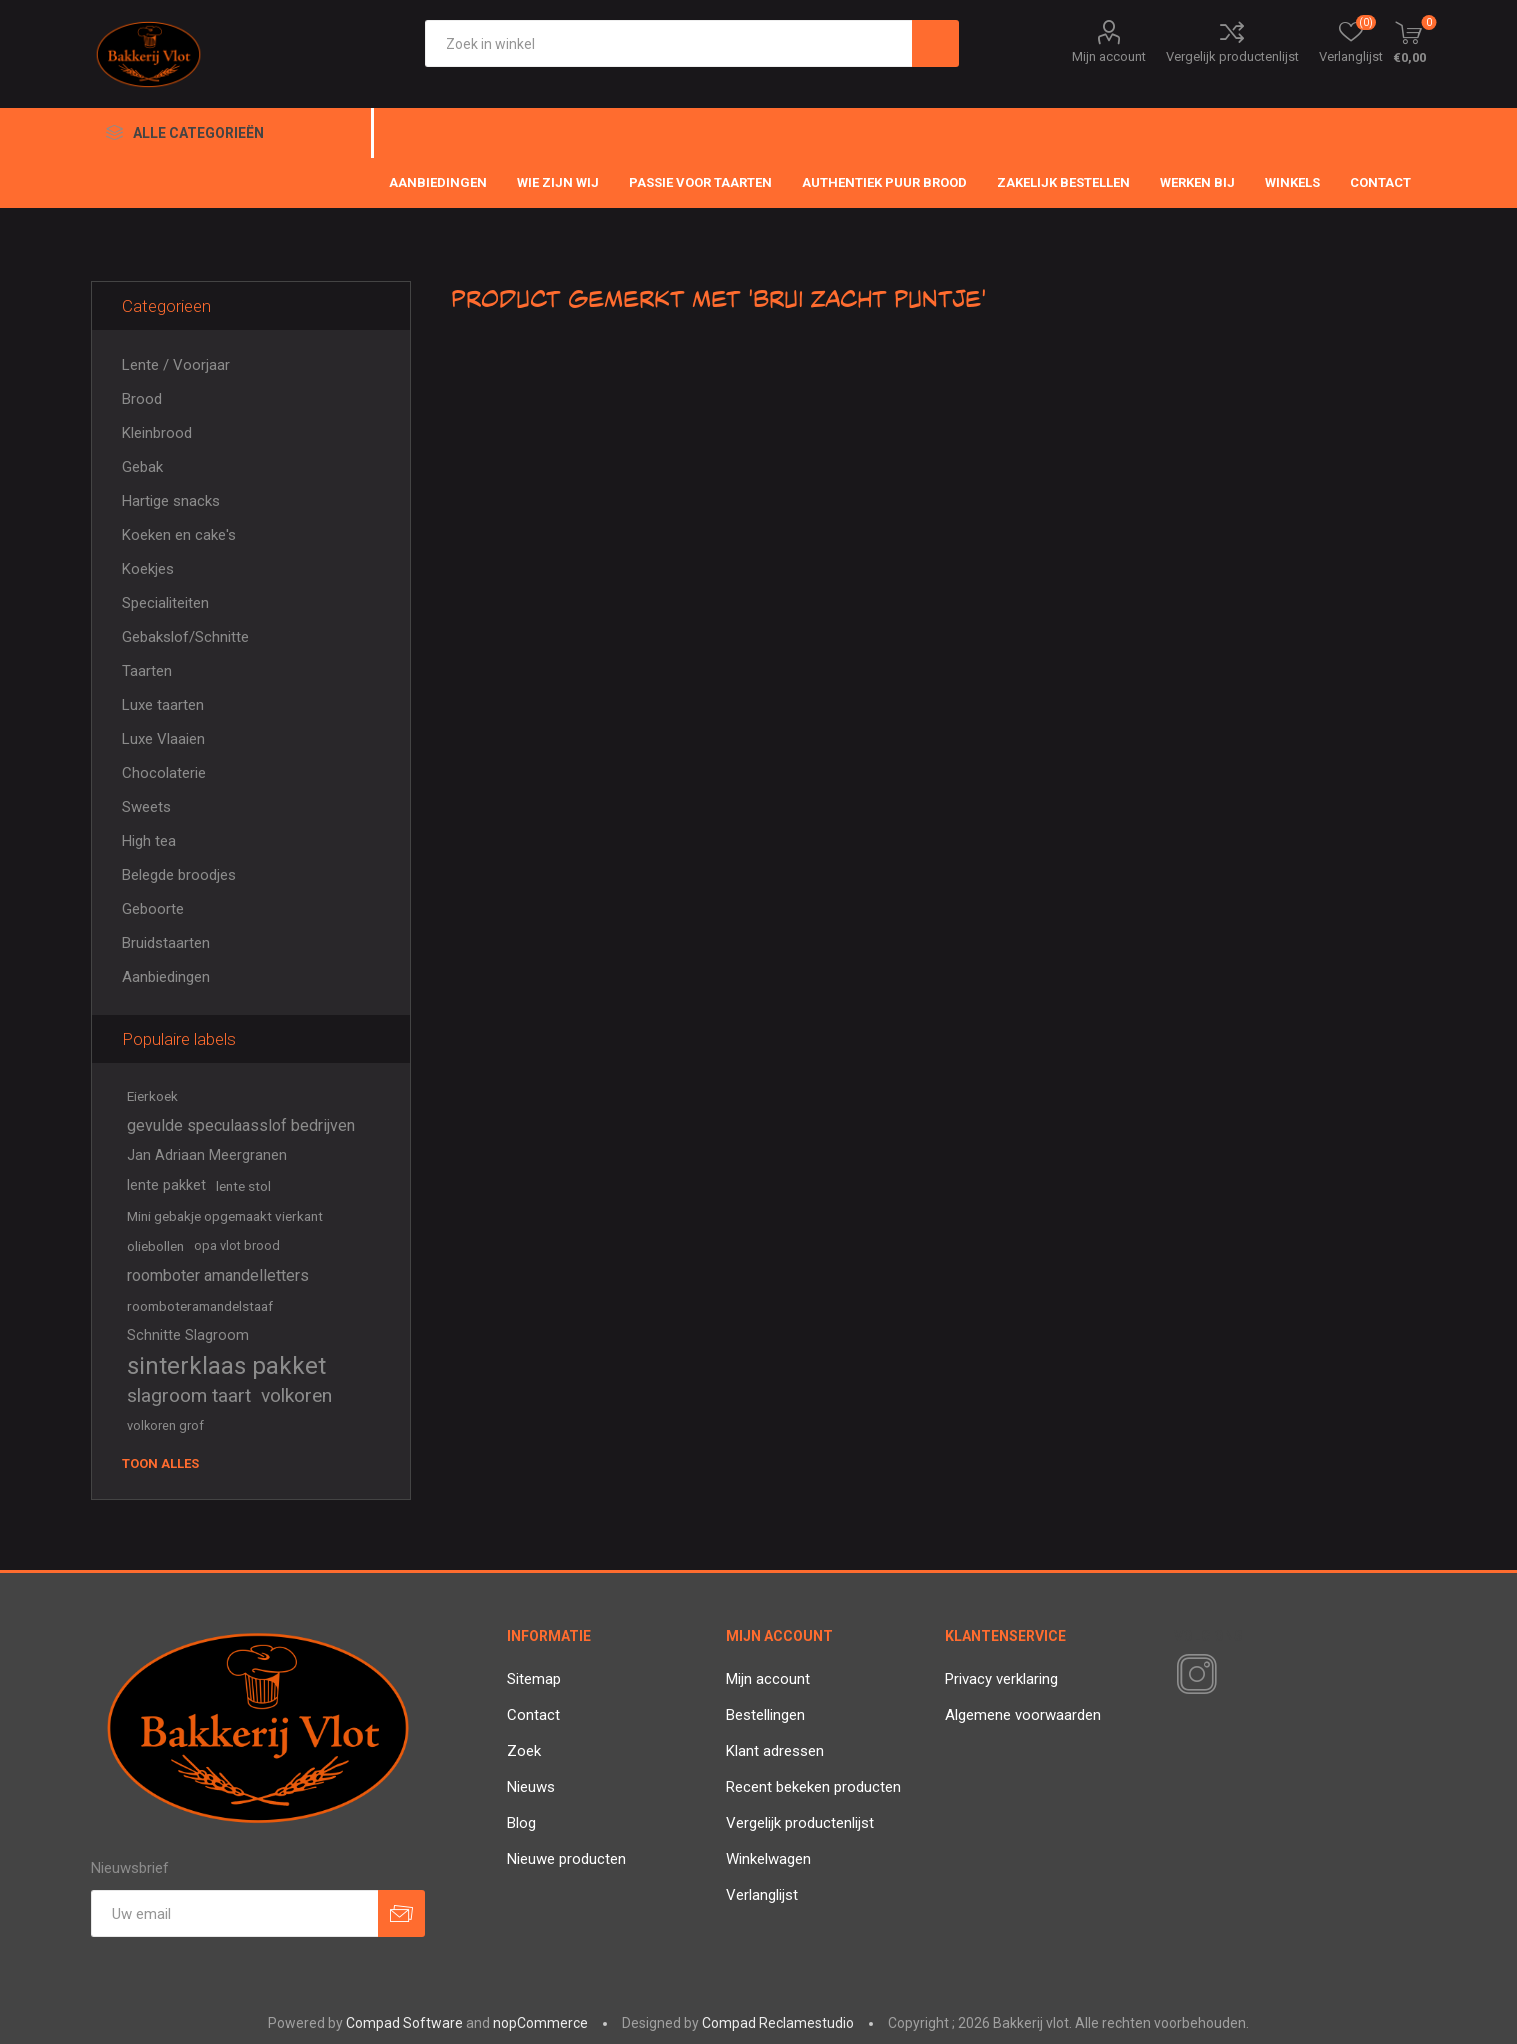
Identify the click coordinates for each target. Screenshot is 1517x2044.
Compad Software (404, 2023)
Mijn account (1109, 56)
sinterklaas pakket (226, 1366)
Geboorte (153, 909)
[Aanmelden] (234, 1913)
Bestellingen (765, 1715)
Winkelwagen (768, 1859)
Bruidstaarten (166, 943)
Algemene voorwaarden (1023, 1715)
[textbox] (668, 43)
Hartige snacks (171, 501)
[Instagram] (1193, 1675)
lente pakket (166, 1185)
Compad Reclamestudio (778, 2023)
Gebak (142, 467)
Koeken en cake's (179, 535)
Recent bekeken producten (813, 1787)
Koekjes (148, 569)
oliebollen (155, 1246)
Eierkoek (152, 1096)
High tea (149, 841)
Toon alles (160, 1463)
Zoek (524, 1751)
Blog (521, 1823)
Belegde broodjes (179, 875)
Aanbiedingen (166, 977)
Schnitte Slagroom (188, 1335)
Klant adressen (775, 1751)
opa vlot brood (237, 1245)
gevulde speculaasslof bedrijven (241, 1125)
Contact (533, 1715)
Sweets (146, 807)
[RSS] (1231, 1676)
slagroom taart (189, 1395)
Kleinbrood (157, 433)
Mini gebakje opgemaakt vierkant (225, 1216)
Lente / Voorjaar (176, 365)
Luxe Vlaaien (163, 739)
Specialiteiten (165, 603)
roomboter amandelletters (218, 1275)
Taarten (147, 671)
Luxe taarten (163, 705)
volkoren (296, 1395)
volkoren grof (165, 1425)
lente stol (243, 1186)
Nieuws (531, 1787)
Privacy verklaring (1001, 1679)
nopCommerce (540, 2023)
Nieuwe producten (566, 1859)
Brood (142, 399)
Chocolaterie (164, 773)
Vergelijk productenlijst (1232, 56)
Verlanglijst (762, 1895)
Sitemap (534, 1679)
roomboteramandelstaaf (200, 1306)
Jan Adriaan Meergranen (207, 1155)
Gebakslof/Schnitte (185, 637)
